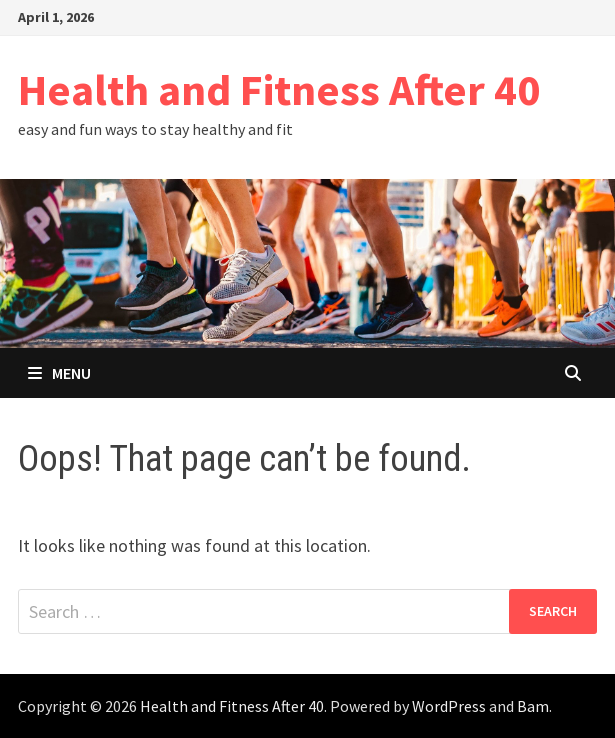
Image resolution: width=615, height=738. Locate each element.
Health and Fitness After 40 (279, 89)
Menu (59, 373)
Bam (533, 706)
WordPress (449, 706)
